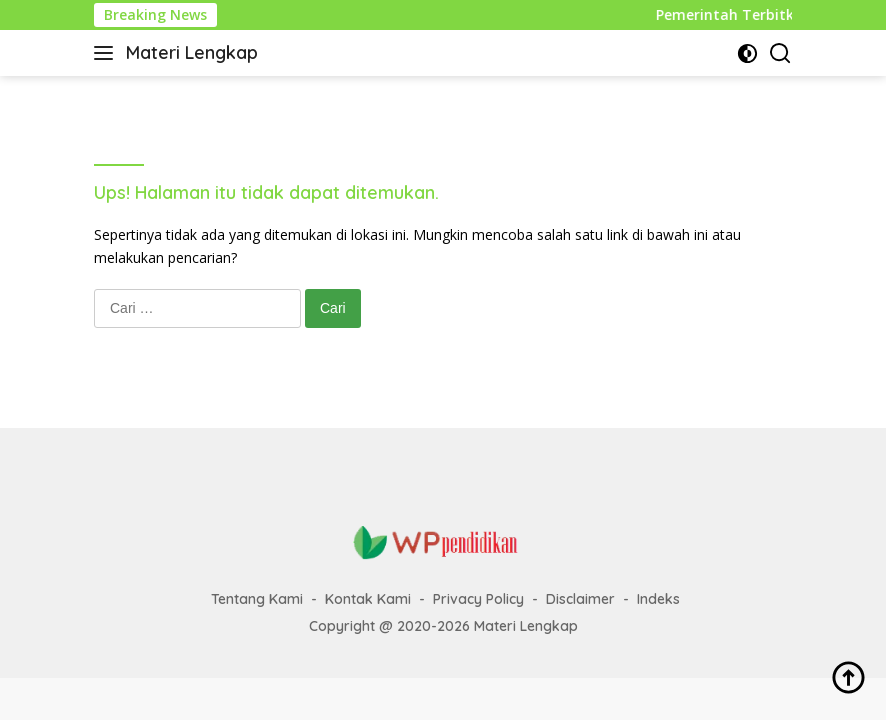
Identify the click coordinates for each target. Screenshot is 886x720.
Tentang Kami (257, 599)
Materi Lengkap (192, 52)
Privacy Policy (478, 599)
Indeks (658, 599)
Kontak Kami (368, 599)
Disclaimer (580, 599)
